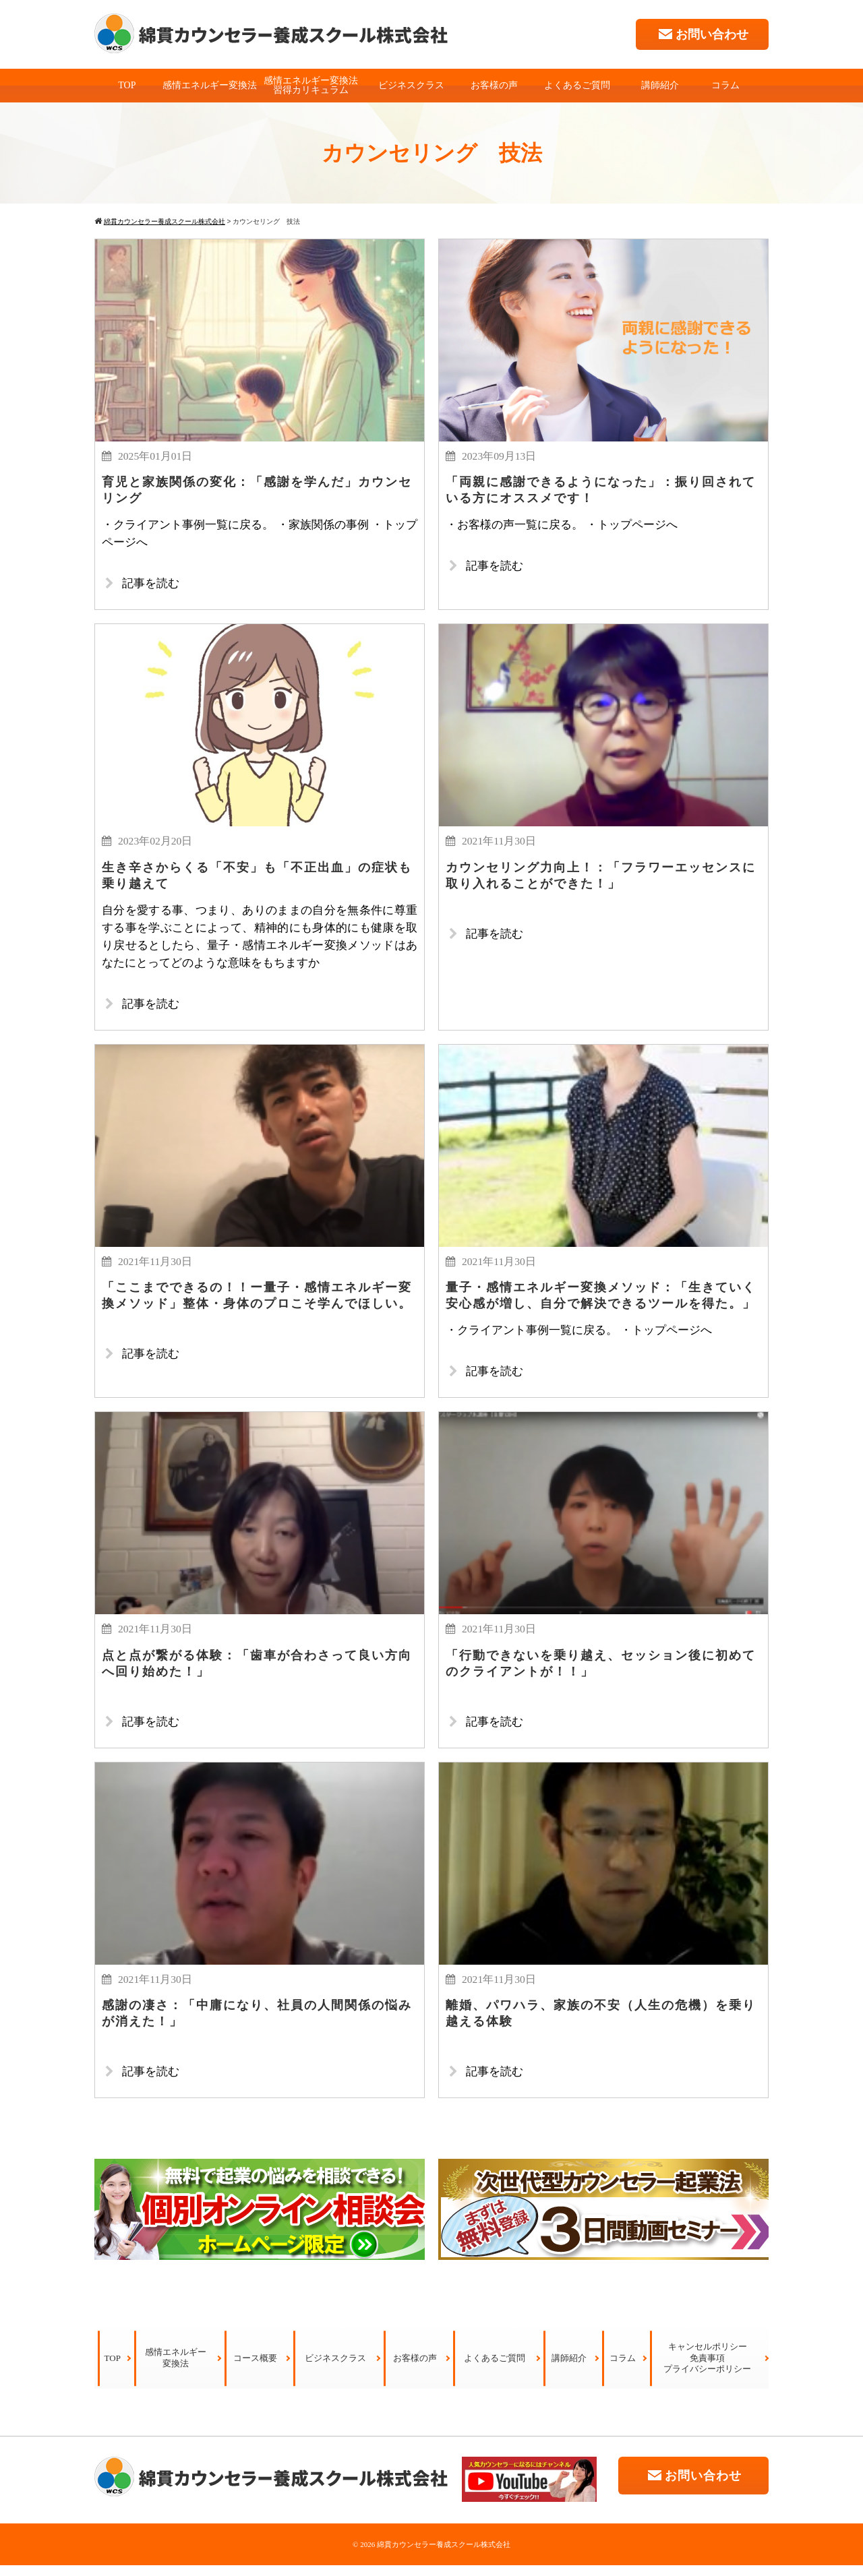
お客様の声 (494, 85)
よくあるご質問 (577, 85)
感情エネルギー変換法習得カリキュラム (311, 85)
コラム (725, 85)
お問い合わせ (702, 34)
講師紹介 (660, 85)
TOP (127, 85)
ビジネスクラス (411, 85)
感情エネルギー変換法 (209, 85)
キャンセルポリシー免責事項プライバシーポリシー (707, 2368)
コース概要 (255, 2369)
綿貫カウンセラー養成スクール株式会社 (443, 2555)
